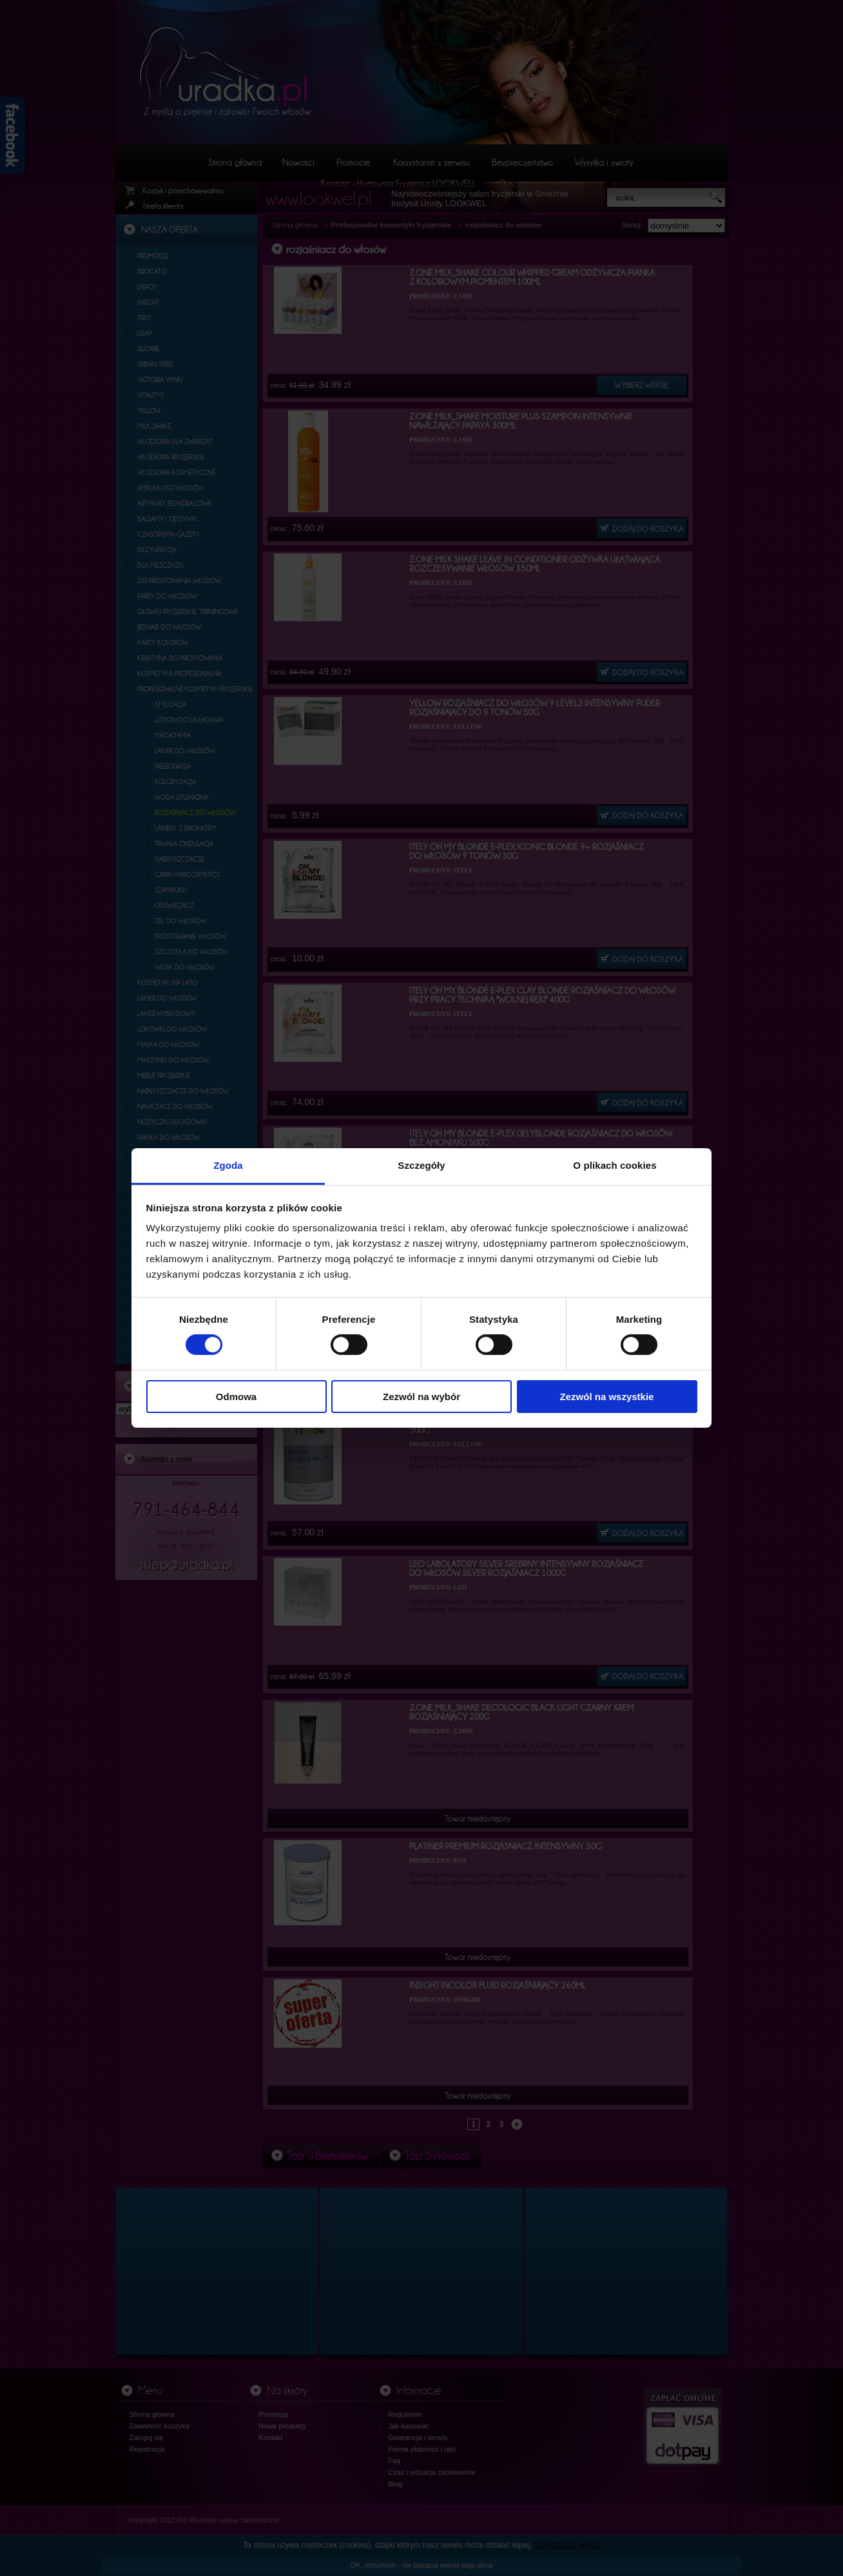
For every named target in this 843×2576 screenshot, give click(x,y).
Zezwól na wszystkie (607, 1396)
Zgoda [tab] (228, 1165)
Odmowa (236, 1396)
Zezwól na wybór (421, 1396)
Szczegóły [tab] (421, 1165)
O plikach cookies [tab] (614, 1165)
